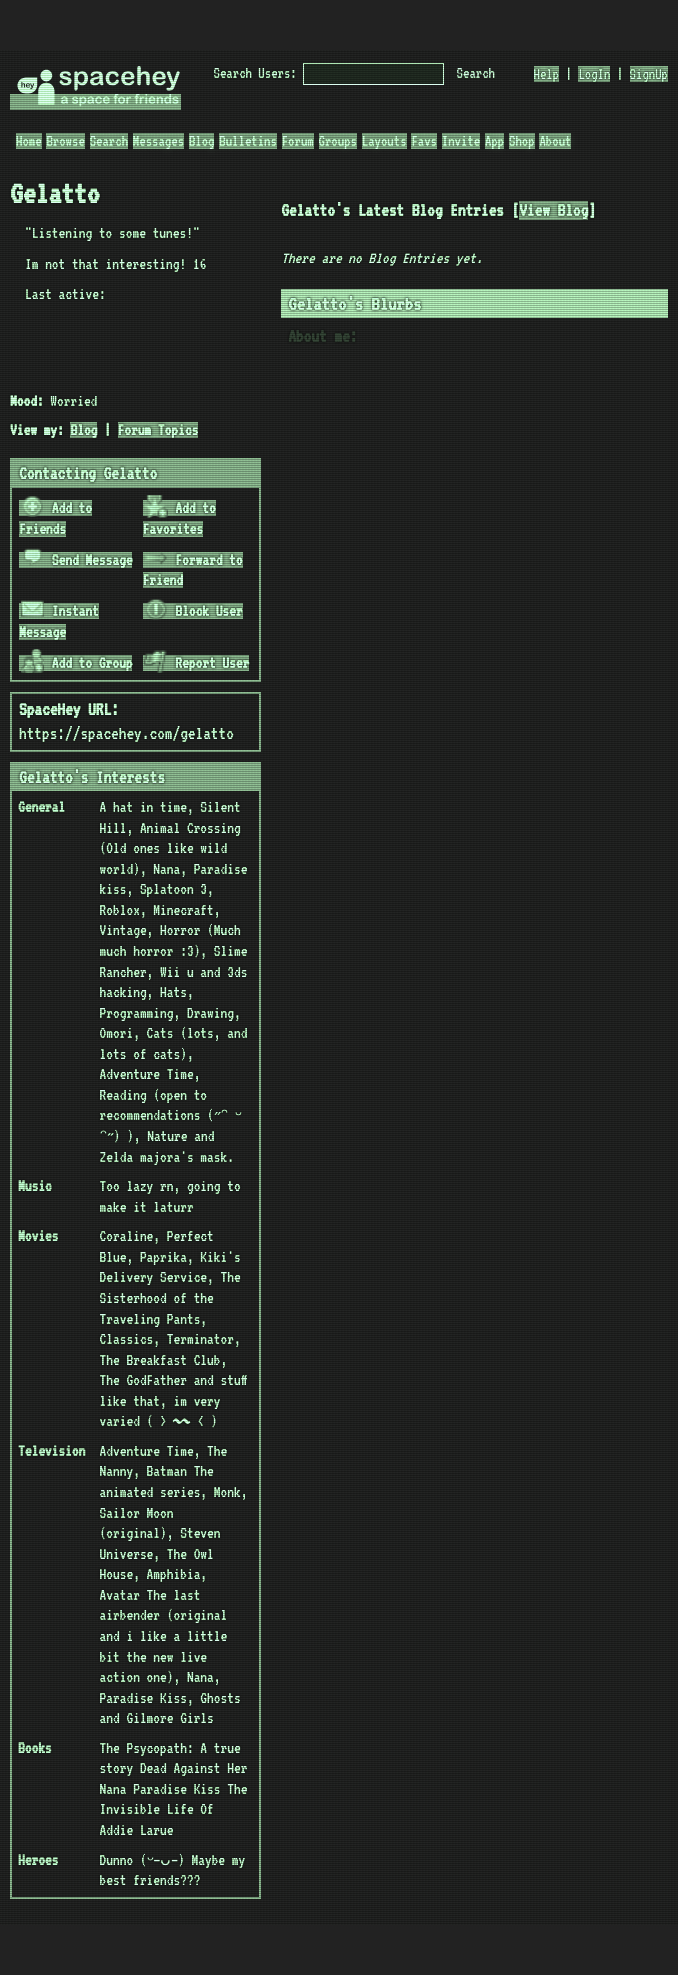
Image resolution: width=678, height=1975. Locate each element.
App (494, 141)
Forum (298, 141)
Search (476, 73)
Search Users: (255, 73)
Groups (338, 141)
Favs (424, 141)
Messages (158, 141)
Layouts (384, 141)
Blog (202, 141)
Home (29, 141)
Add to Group (77, 663)
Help (547, 74)
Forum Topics (158, 430)
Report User (196, 663)
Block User (193, 611)
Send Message (77, 560)
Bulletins (248, 141)
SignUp (649, 74)
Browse (65, 141)
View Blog (553, 210)
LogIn (594, 74)
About (555, 141)
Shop (522, 141)
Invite (461, 141)
